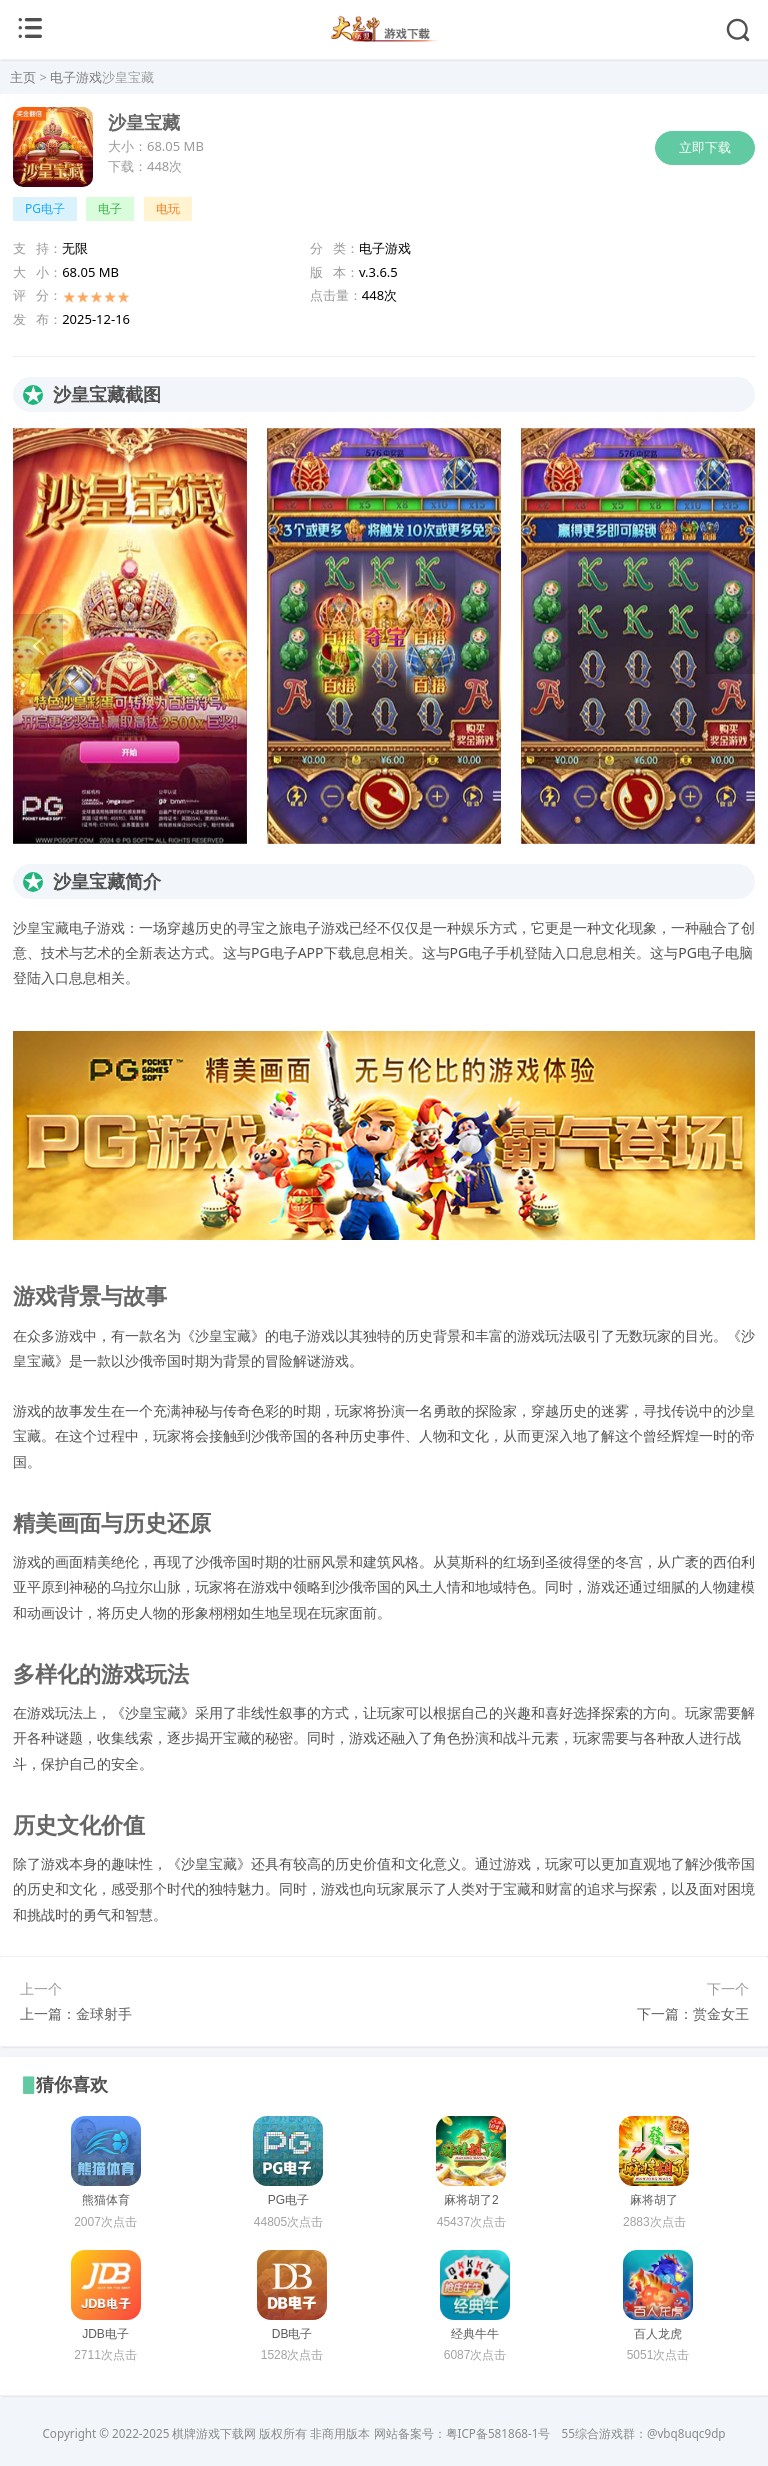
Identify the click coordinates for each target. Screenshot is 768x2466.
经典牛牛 (475, 2334)
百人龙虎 (658, 2334)
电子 (110, 208)
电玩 (168, 208)
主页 (23, 77)
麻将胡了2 (471, 2200)
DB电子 (292, 2334)
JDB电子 (105, 2334)
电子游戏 (76, 77)
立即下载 (705, 147)
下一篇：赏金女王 (693, 2013)
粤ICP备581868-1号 (498, 2433)
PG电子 (45, 208)
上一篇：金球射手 (76, 2013)
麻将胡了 (654, 2200)
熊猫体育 (106, 2200)
